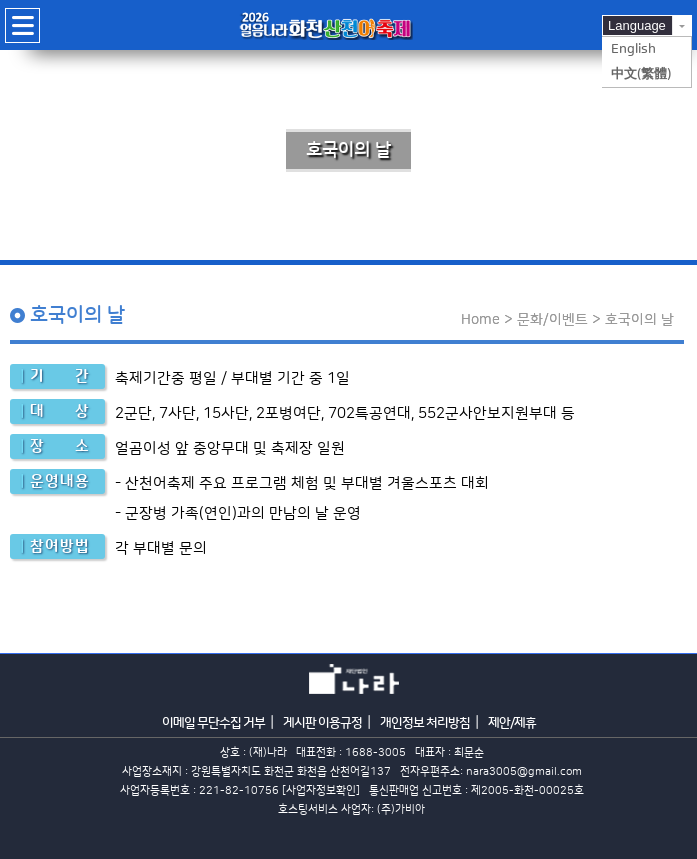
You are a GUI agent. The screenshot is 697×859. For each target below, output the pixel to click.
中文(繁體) (641, 74)
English (633, 49)
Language (637, 25)
